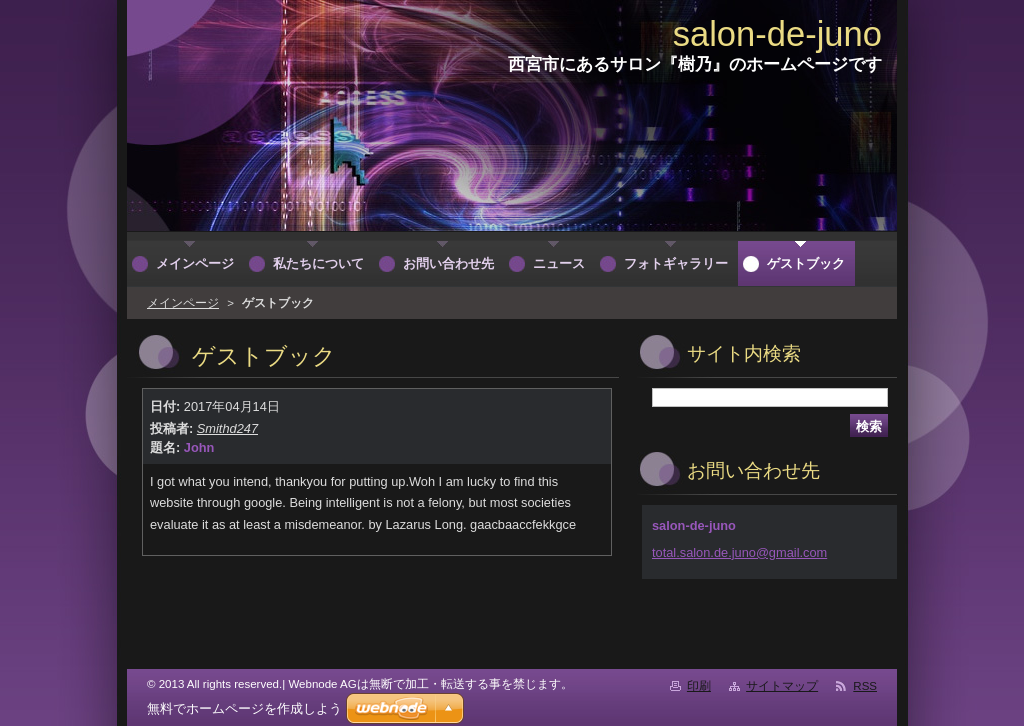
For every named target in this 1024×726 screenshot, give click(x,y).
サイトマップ (782, 686)
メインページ (183, 303)
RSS (865, 686)
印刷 (699, 686)
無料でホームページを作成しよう (244, 708)
